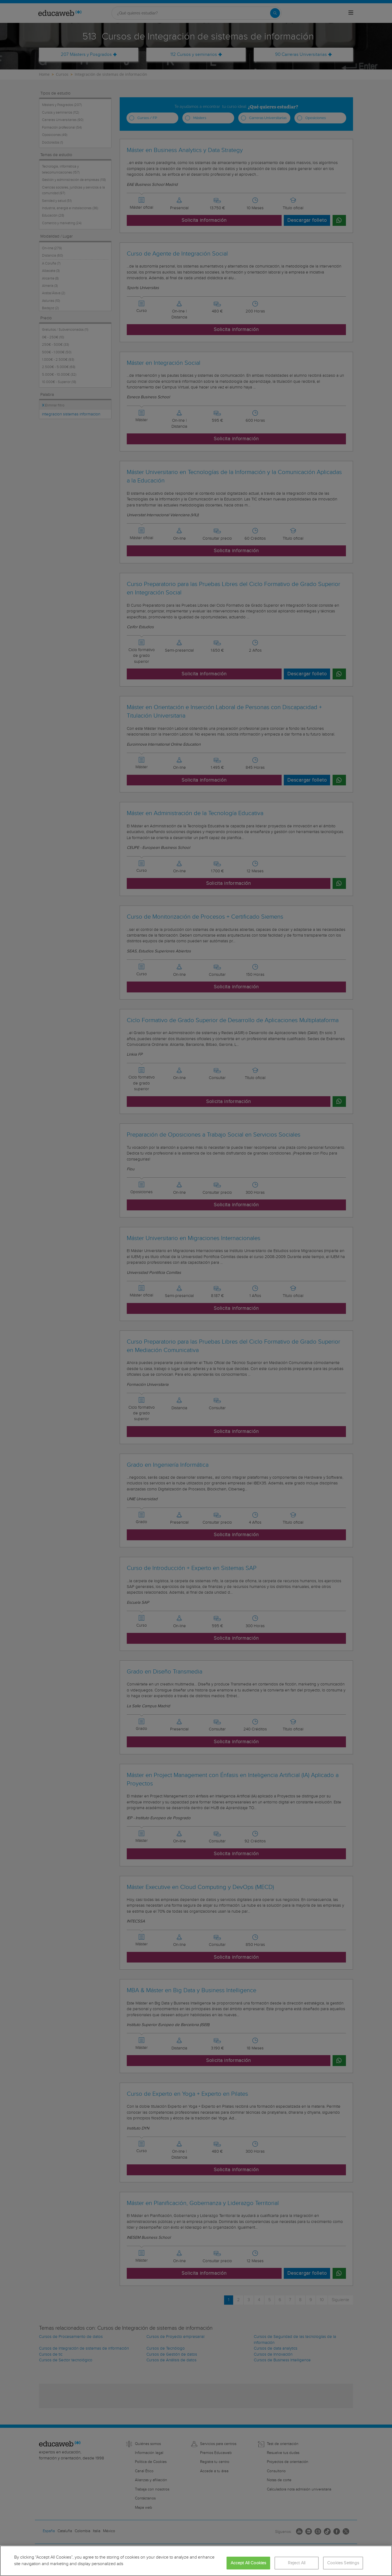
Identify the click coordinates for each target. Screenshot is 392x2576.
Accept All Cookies (248, 2563)
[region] (196, 2560)
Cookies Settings (343, 2563)
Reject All (297, 2563)
